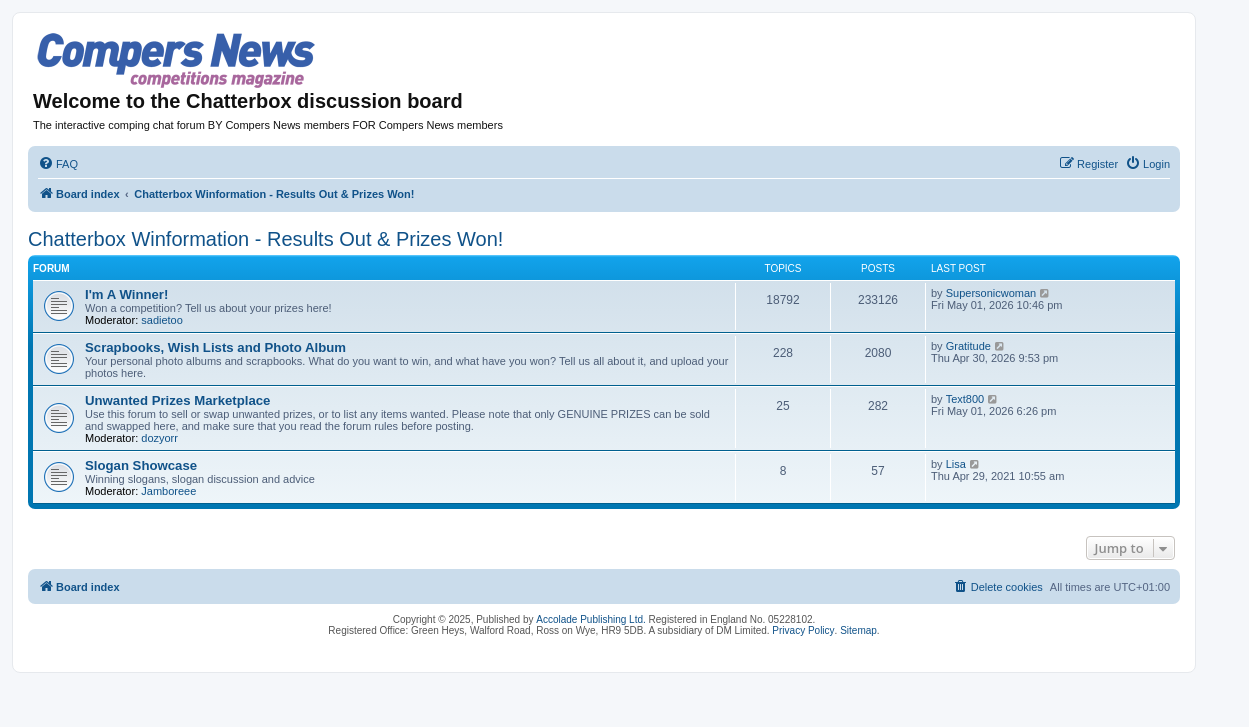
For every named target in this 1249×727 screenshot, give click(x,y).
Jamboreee (168, 491)
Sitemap (858, 630)
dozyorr (159, 438)
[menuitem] (58, 164)
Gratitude (968, 346)
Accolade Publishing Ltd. (591, 619)
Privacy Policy (803, 630)
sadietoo (162, 320)
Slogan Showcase (141, 465)
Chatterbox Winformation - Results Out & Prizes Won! (265, 239)
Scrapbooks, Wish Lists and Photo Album (215, 347)
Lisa (956, 464)
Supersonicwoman (991, 293)
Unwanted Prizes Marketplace (177, 400)
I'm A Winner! (126, 294)
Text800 (965, 399)
